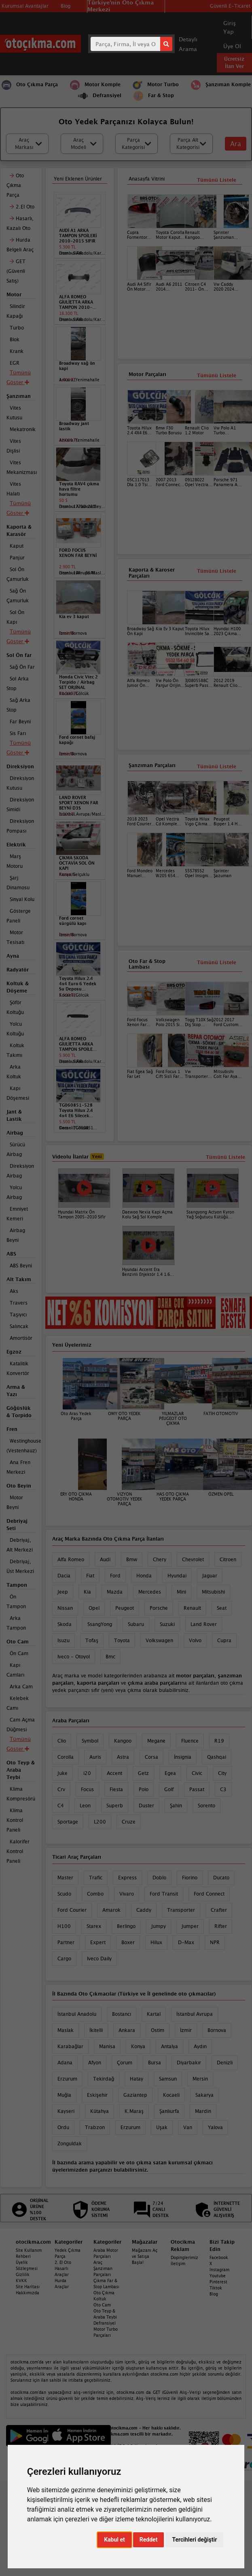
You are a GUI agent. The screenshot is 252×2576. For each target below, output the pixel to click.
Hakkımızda (27, 2292)
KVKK (21, 2280)
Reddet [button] (149, 2539)
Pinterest (218, 2281)
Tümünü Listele (216, 766)
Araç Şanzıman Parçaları (102, 2268)
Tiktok (216, 2287)
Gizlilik (23, 2274)
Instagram (219, 2269)
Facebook (219, 2257)
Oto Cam (102, 2304)
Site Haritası (28, 2286)
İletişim (178, 2263)
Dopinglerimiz (184, 2257)
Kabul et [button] (114, 2539)
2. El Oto (63, 2262)
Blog (214, 2293)
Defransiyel (104, 2323)
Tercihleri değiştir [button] (194, 2539)
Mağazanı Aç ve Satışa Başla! (144, 2256)
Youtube (218, 2275)
